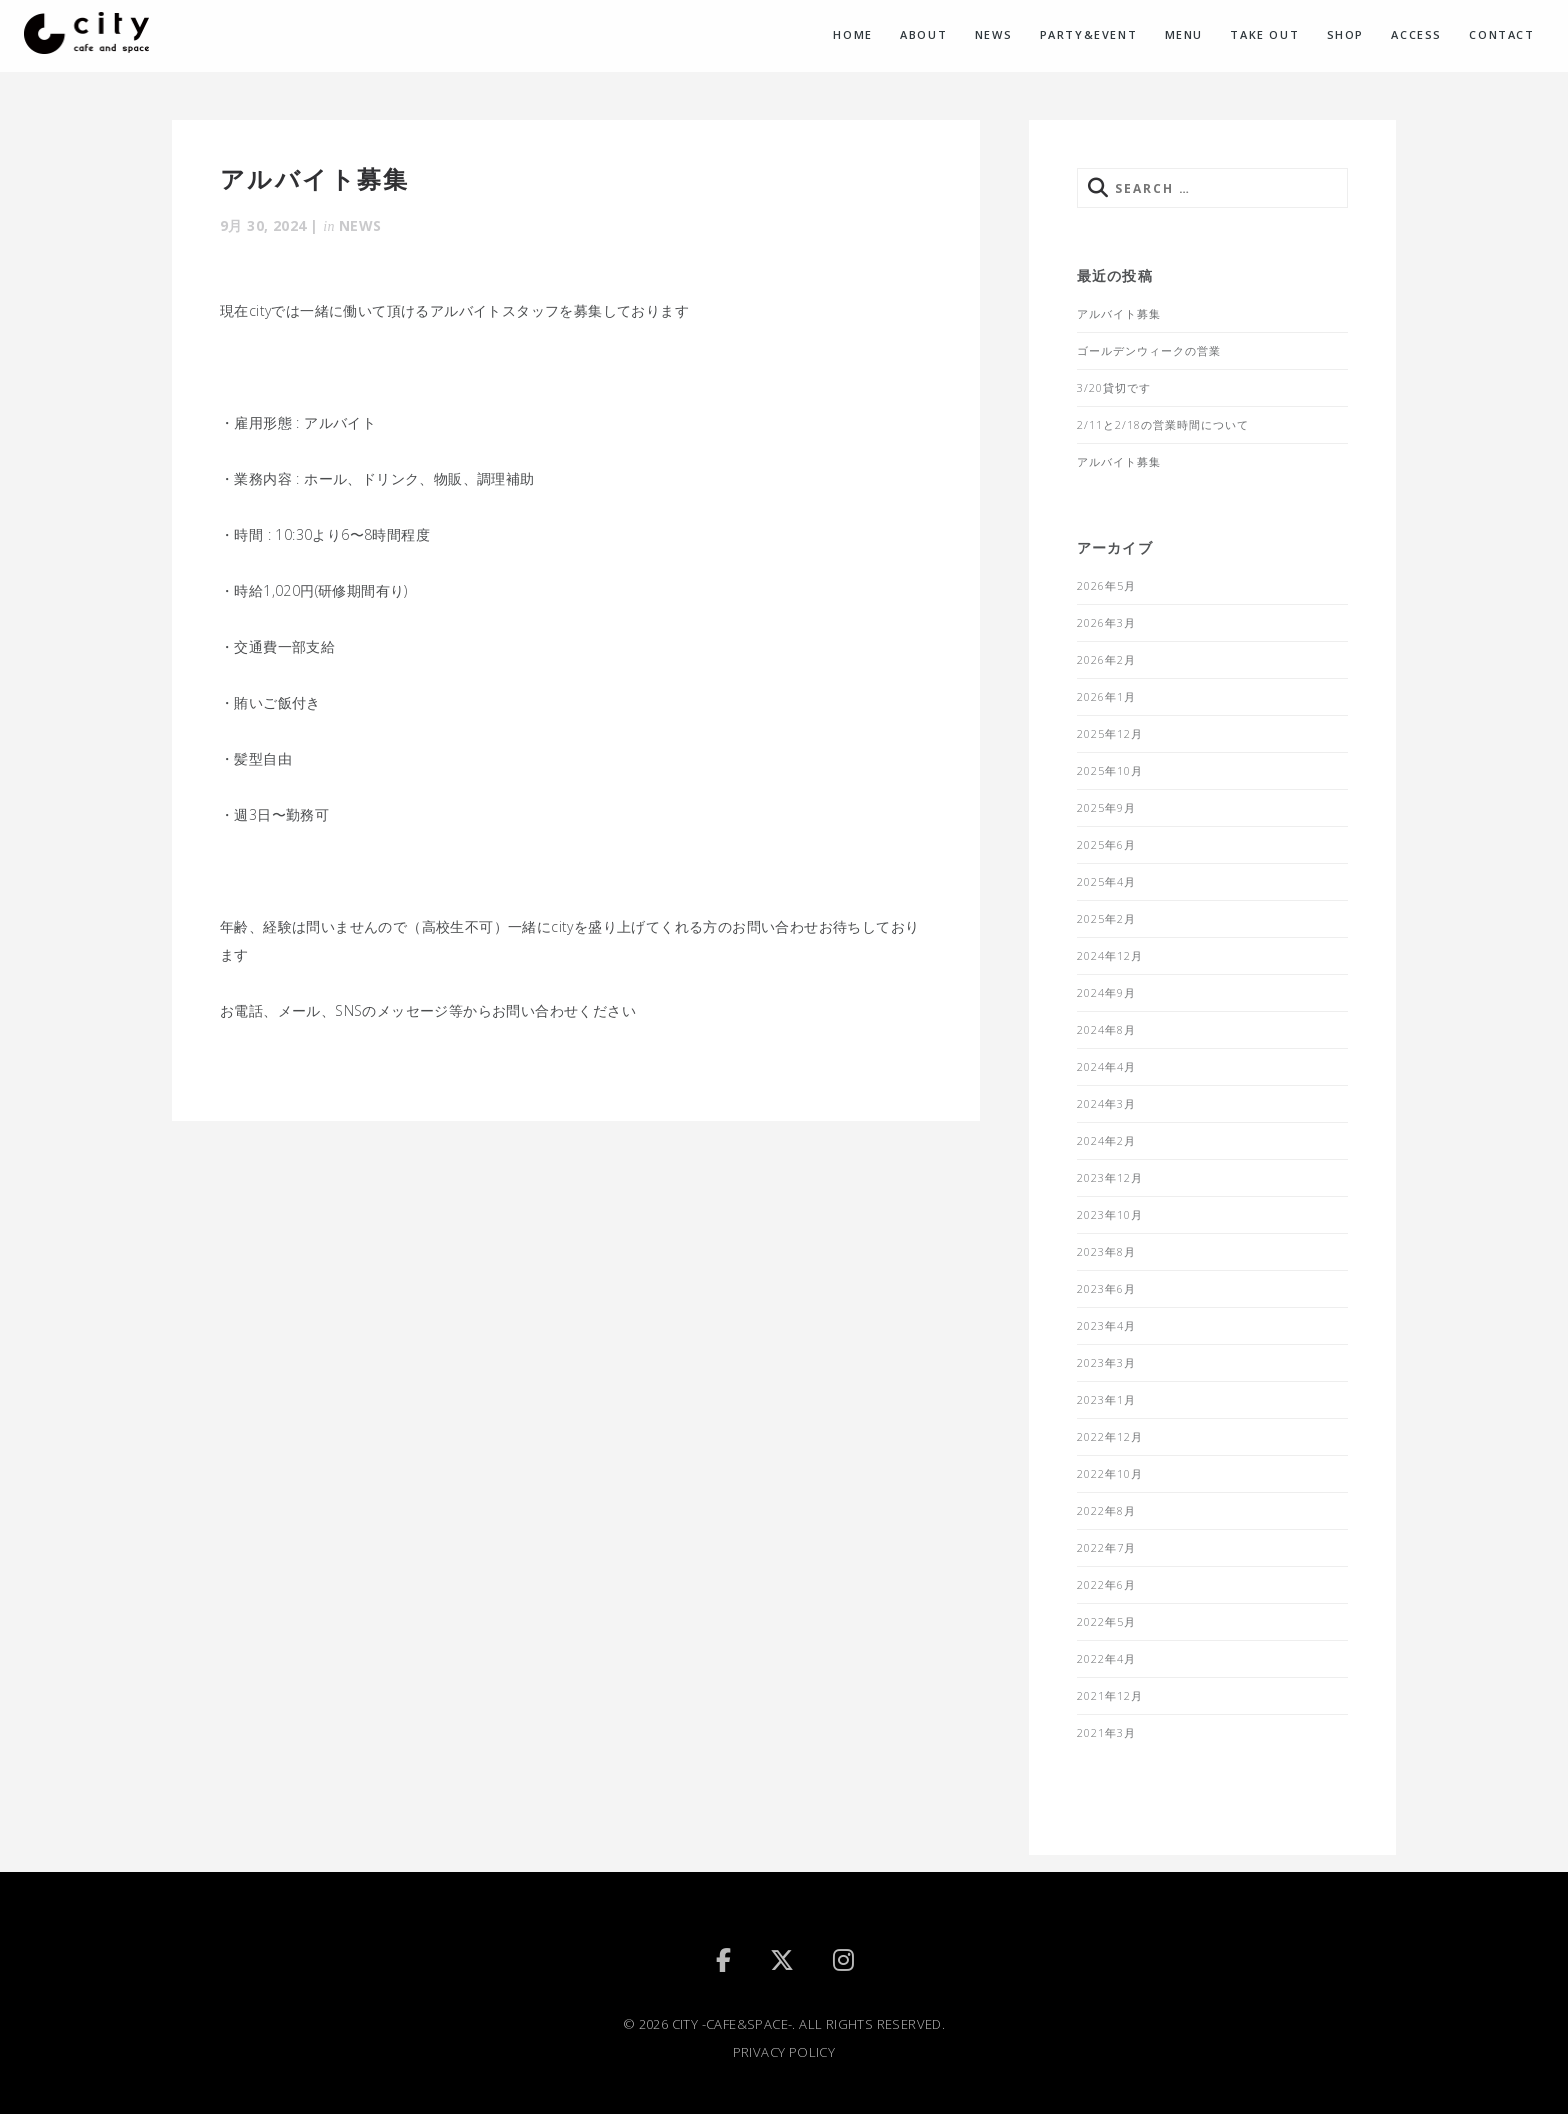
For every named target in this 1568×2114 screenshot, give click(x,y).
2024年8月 (1106, 1029)
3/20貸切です (1114, 387)
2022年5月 (1106, 1621)
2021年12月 (1110, 1695)
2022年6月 (1106, 1584)
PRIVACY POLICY (784, 2052)
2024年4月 (1106, 1066)
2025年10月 (1110, 770)
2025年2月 (1106, 918)
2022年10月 (1110, 1473)
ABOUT (923, 34)
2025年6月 (1106, 844)
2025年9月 (1106, 807)
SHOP (1345, 34)
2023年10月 (1110, 1214)
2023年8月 (1106, 1251)
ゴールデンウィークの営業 (1149, 350)
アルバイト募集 (1119, 313)
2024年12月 (1110, 955)
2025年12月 (1110, 733)
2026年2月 (1106, 659)
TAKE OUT (1264, 34)
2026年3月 (1106, 622)
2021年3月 (1106, 1732)
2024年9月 (1106, 992)
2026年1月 (1106, 696)
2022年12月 (1110, 1436)
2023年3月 (1106, 1362)
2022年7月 (1106, 1547)
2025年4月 (1106, 881)
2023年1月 (1106, 1399)
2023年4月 (1106, 1325)
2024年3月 (1106, 1103)
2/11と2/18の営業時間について (1163, 424)
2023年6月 (1106, 1288)
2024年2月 (1106, 1140)
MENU (1184, 34)
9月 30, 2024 (263, 225)
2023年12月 (1110, 1177)
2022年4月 (1106, 1658)
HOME (852, 34)
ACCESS (1416, 34)
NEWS (993, 34)
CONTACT (1501, 34)
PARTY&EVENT (1089, 34)
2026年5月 (1106, 585)
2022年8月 (1106, 1510)
